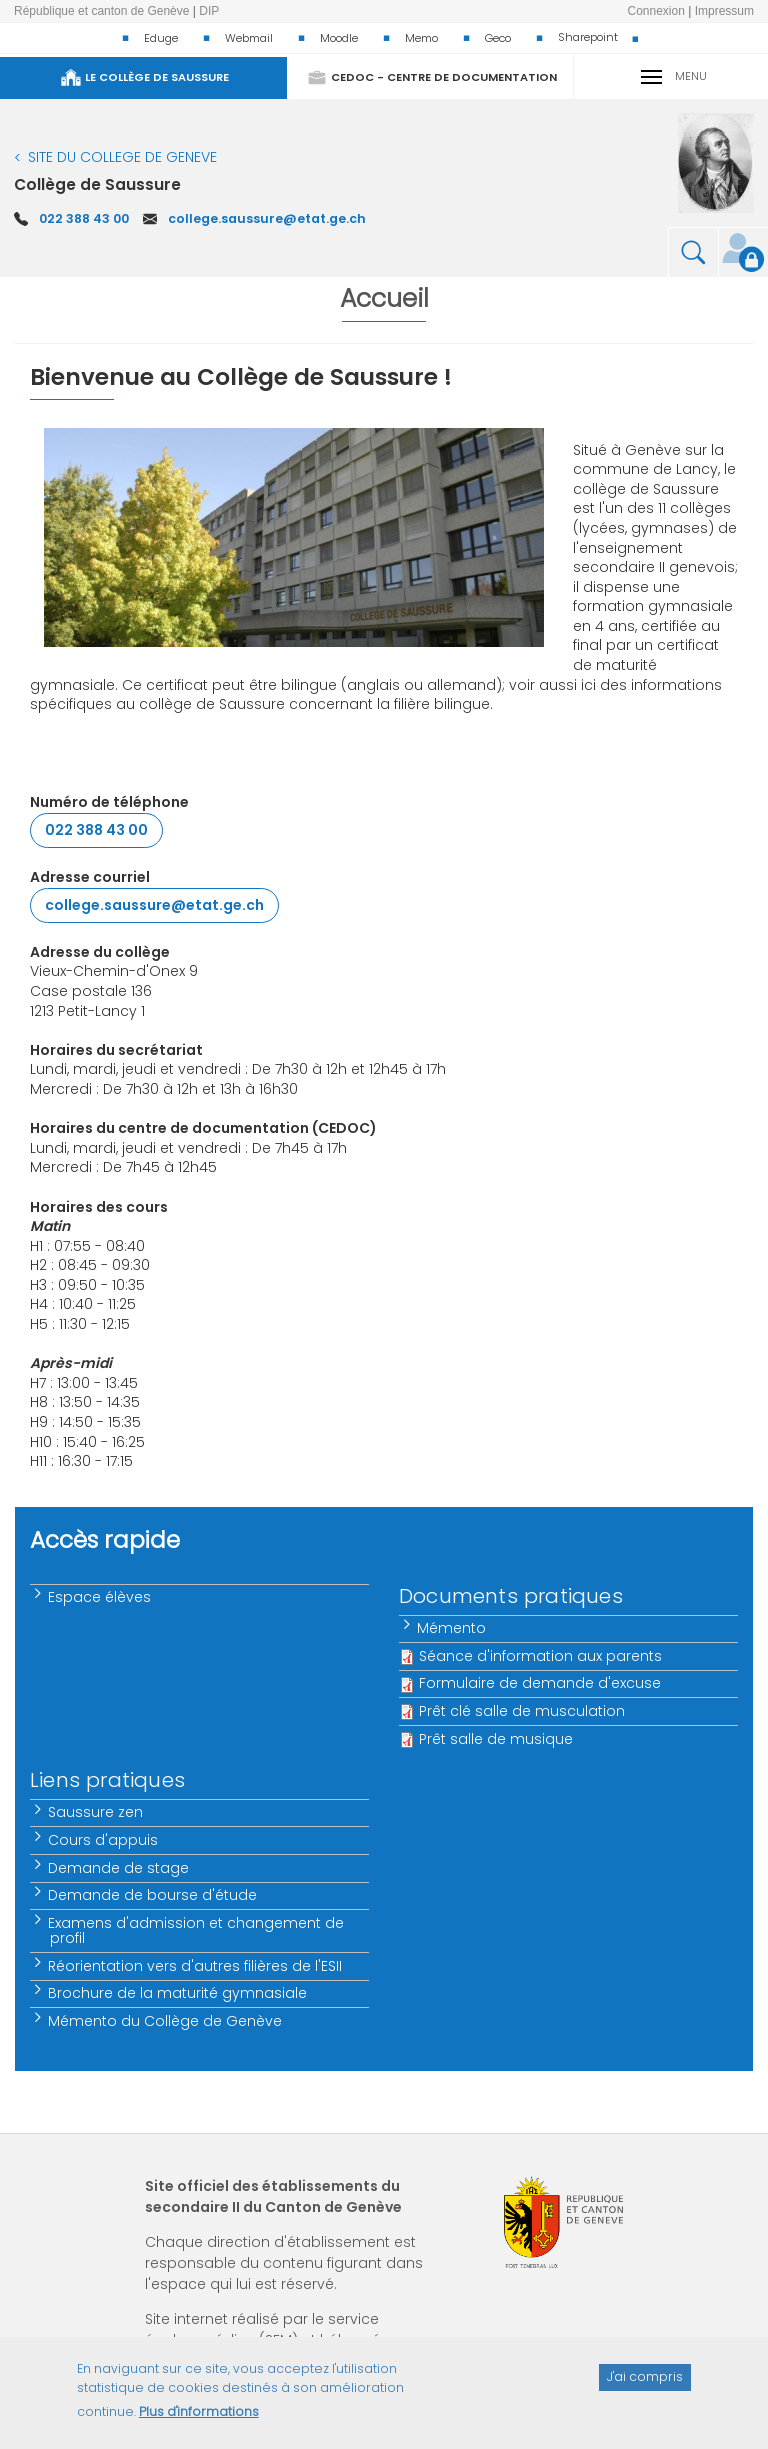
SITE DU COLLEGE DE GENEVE (122, 157)
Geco (498, 38)
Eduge (161, 38)
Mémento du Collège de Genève (166, 2021)
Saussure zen (96, 1812)
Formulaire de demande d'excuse (540, 1683)
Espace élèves (100, 1597)
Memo (421, 38)
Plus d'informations (199, 2421)
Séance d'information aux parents (540, 1656)
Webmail (249, 38)
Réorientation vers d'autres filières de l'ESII (196, 1966)
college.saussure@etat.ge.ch (267, 218)
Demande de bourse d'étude (153, 1895)
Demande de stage (119, 1868)
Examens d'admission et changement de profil (197, 1930)
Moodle (339, 38)
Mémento (452, 1628)
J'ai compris (645, 2386)
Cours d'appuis (104, 1840)
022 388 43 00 (84, 218)
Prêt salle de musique (496, 1739)
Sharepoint (588, 37)
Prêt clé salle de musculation (522, 1711)
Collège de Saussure (97, 184)
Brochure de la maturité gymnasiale (178, 1993)
